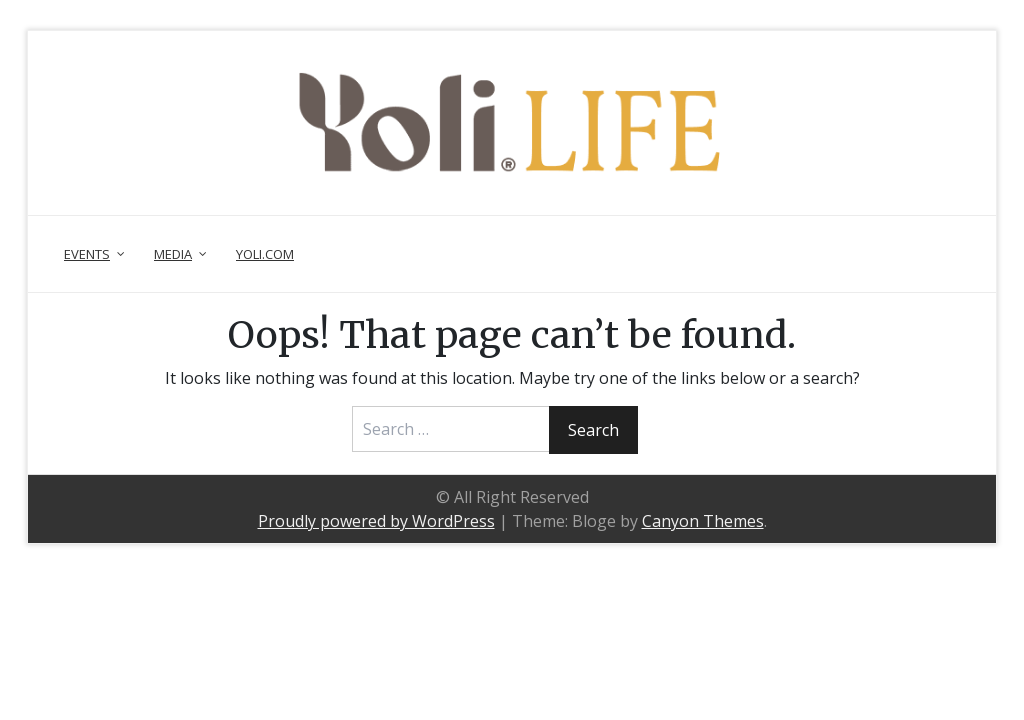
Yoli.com (265, 254)
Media (173, 254)
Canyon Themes (703, 521)
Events (87, 254)
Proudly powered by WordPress (376, 521)
